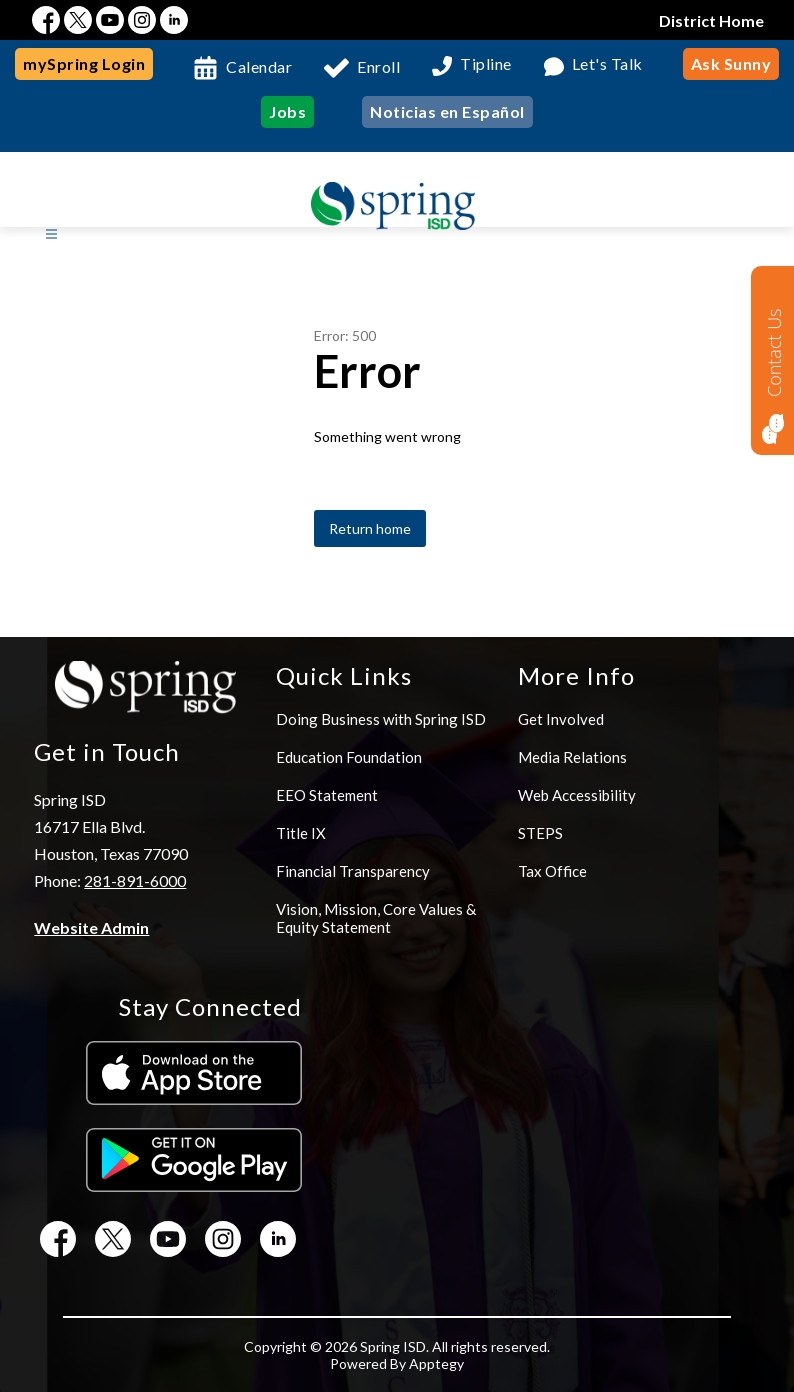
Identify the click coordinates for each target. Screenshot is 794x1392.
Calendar (259, 66)
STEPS (540, 833)
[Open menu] (51, 234)
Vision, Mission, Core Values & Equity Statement (376, 918)
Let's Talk (607, 64)
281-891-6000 (135, 880)
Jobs (287, 111)
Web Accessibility (577, 795)
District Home (711, 20)
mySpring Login (84, 63)
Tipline (486, 64)
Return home (370, 528)
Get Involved (561, 719)
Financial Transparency (353, 871)
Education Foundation (349, 757)
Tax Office (552, 871)
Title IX (301, 833)
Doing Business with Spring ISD (381, 719)
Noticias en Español (447, 111)
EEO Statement (327, 795)
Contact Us (774, 352)
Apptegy (436, 1363)
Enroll (378, 66)
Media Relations (572, 757)
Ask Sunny (731, 63)
